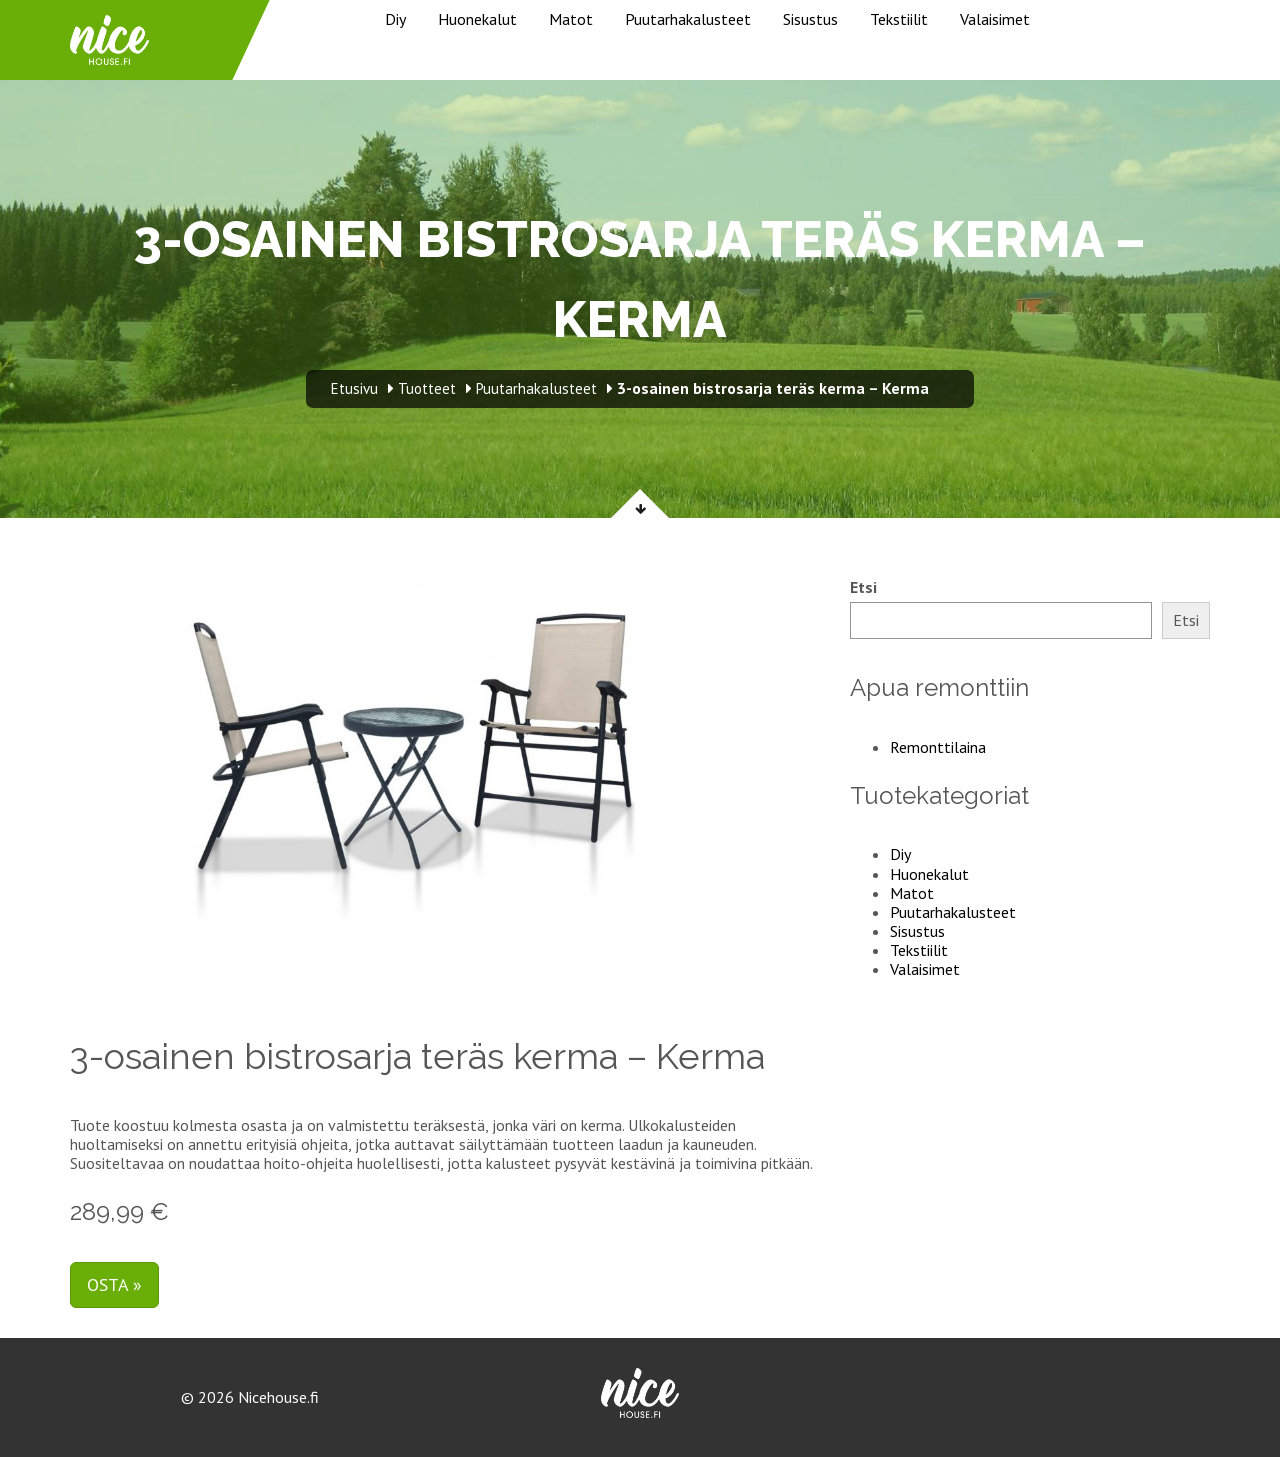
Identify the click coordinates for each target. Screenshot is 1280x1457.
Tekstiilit (899, 19)
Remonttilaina (938, 747)
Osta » (114, 1284)
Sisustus (810, 19)
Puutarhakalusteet (688, 19)
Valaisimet (995, 19)
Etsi (863, 587)
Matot (571, 19)
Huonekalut (477, 19)
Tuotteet (427, 388)
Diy (395, 19)
